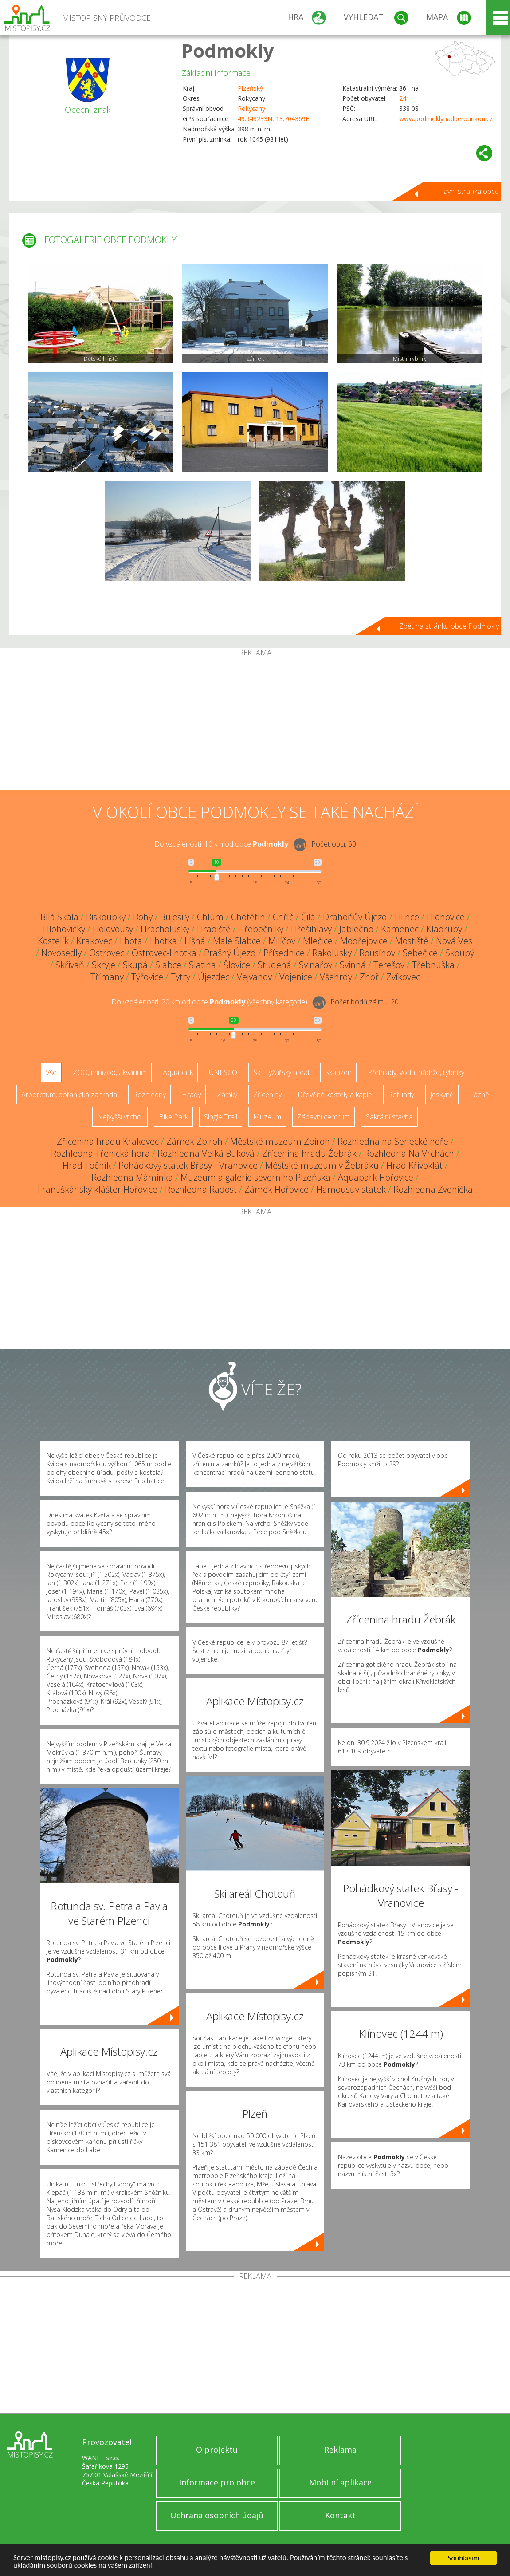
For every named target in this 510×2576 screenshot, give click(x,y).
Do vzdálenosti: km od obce (221, 844)
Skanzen (338, 1072)
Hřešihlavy (311, 929)
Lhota (131, 941)
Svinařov (315, 965)
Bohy (143, 917)
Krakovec (94, 941)
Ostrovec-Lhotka (164, 953)
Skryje (103, 965)
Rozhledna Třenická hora (100, 1153)
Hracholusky (165, 929)
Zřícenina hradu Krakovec (108, 1141)
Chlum (210, 917)
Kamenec (400, 929)
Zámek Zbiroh (194, 1141)
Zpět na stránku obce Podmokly (449, 626)
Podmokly (227, 50)
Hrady (191, 1094)
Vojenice (295, 977)
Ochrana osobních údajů (216, 2515)
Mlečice (318, 941)
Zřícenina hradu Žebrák (309, 1153)
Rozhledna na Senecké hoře (392, 1141)
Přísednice (284, 953)
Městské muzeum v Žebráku (322, 1165)
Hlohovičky (64, 929)
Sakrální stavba (389, 1117)
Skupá (135, 965)
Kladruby (444, 929)
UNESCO (223, 1072)
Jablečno (356, 929)
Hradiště (214, 929)
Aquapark (178, 1072)
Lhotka (163, 941)
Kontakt (340, 2515)
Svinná (353, 965)
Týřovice (147, 977)
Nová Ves (454, 941)
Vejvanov (254, 977)
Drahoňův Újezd (355, 917)
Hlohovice (446, 917)
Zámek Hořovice (276, 1189)
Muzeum (267, 1117)
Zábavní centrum (323, 1117)
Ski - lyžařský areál (281, 1072)
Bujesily (174, 917)
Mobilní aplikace (340, 2482)
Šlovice (237, 965)
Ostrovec (106, 953)
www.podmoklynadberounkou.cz (446, 118)
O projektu (217, 2449)
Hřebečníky (260, 929)
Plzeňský (250, 88)
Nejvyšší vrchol (120, 1117)
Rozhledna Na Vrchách (409, 1153)
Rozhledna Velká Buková (206, 1153)
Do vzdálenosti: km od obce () (209, 1002)
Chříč (283, 917)
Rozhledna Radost (201, 1189)
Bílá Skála (59, 917)
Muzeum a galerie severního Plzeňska (255, 1177)
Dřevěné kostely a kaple (335, 1094)
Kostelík (53, 941)
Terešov (388, 965)
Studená (274, 965)
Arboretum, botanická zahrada (69, 1094)
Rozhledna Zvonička (433, 1189)
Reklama (340, 2449)
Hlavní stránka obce (468, 191)
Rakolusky (332, 953)
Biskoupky (106, 917)
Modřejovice (364, 941)
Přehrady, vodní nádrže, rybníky (416, 1072)
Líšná (194, 941)
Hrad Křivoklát (414, 1165)
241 (404, 98)
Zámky (227, 1094)
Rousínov (377, 953)
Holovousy (113, 929)
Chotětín (248, 917)
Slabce (168, 965)
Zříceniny (267, 1094)
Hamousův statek (351, 1189)
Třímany (107, 977)
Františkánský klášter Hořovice (97, 1189)
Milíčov (281, 941)
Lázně (479, 1094)
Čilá (308, 917)
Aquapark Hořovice (375, 1177)
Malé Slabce (237, 941)
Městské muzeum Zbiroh (280, 1141)
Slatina (202, 965)
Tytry (180, 977)
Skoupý (459, 953)
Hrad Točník (87, 1165)
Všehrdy (336, 977)
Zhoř (369, 977)
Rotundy (401, 1094)
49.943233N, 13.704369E (273, 118)
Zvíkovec (403, 977)
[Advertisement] (255, 723)
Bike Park (173, 1117)
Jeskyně (442, 1094)
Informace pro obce (217, 2482)
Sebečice (420, 953)
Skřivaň (69, 965)
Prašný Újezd (230, 953)
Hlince (407, 917)
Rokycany (251, 108)
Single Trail (220, 1117)
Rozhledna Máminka (132, 1177)
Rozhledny (149, 1094)
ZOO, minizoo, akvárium (110, 1072)
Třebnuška (433, 965)
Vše (51, 1072)
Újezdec (213, 977)
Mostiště (411, 941)
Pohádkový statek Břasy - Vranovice (188, 1165)
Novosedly (61, 953)
